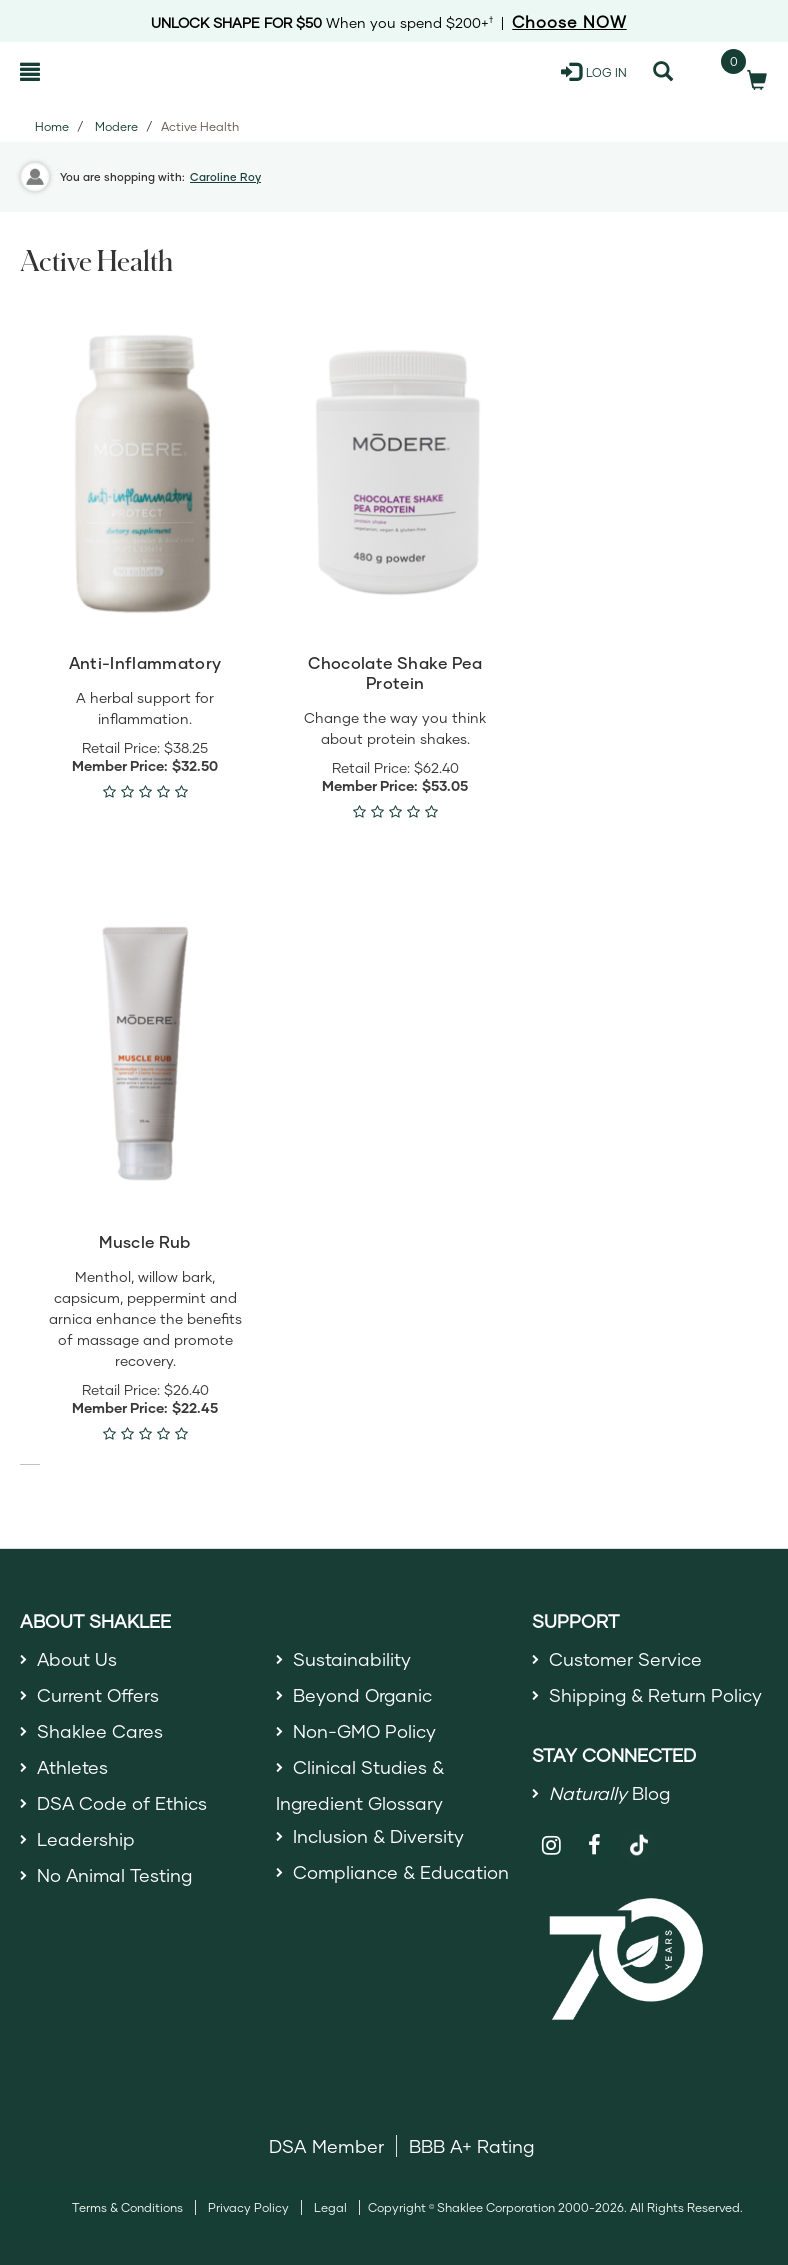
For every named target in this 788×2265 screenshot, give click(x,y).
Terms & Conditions (127, 2208)
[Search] (663, 72)
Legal (330, 2208)
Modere (116, 126)
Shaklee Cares (100, 1731)
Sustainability (352, 1659)
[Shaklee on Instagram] (551, 1846)
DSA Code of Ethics (122, 1804)
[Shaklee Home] (116, 72)
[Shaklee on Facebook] (595, 1846)
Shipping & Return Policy (656, 1695)
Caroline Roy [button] (225, 176)
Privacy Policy (248, 2208)
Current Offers (98, 1695)
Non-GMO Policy (365, 1731)
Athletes (73, 1768)
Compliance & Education (401, 1874)
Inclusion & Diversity (378, 1837)
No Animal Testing (116, 1877)
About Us (77, 1659)
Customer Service (626, 1659)
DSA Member (326, 2147)
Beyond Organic (363, 1695)
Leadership (86, 1840)
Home (52, 126)
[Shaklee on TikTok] (639, 1835)
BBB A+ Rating (472, 2147)
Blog (610, 1793)
